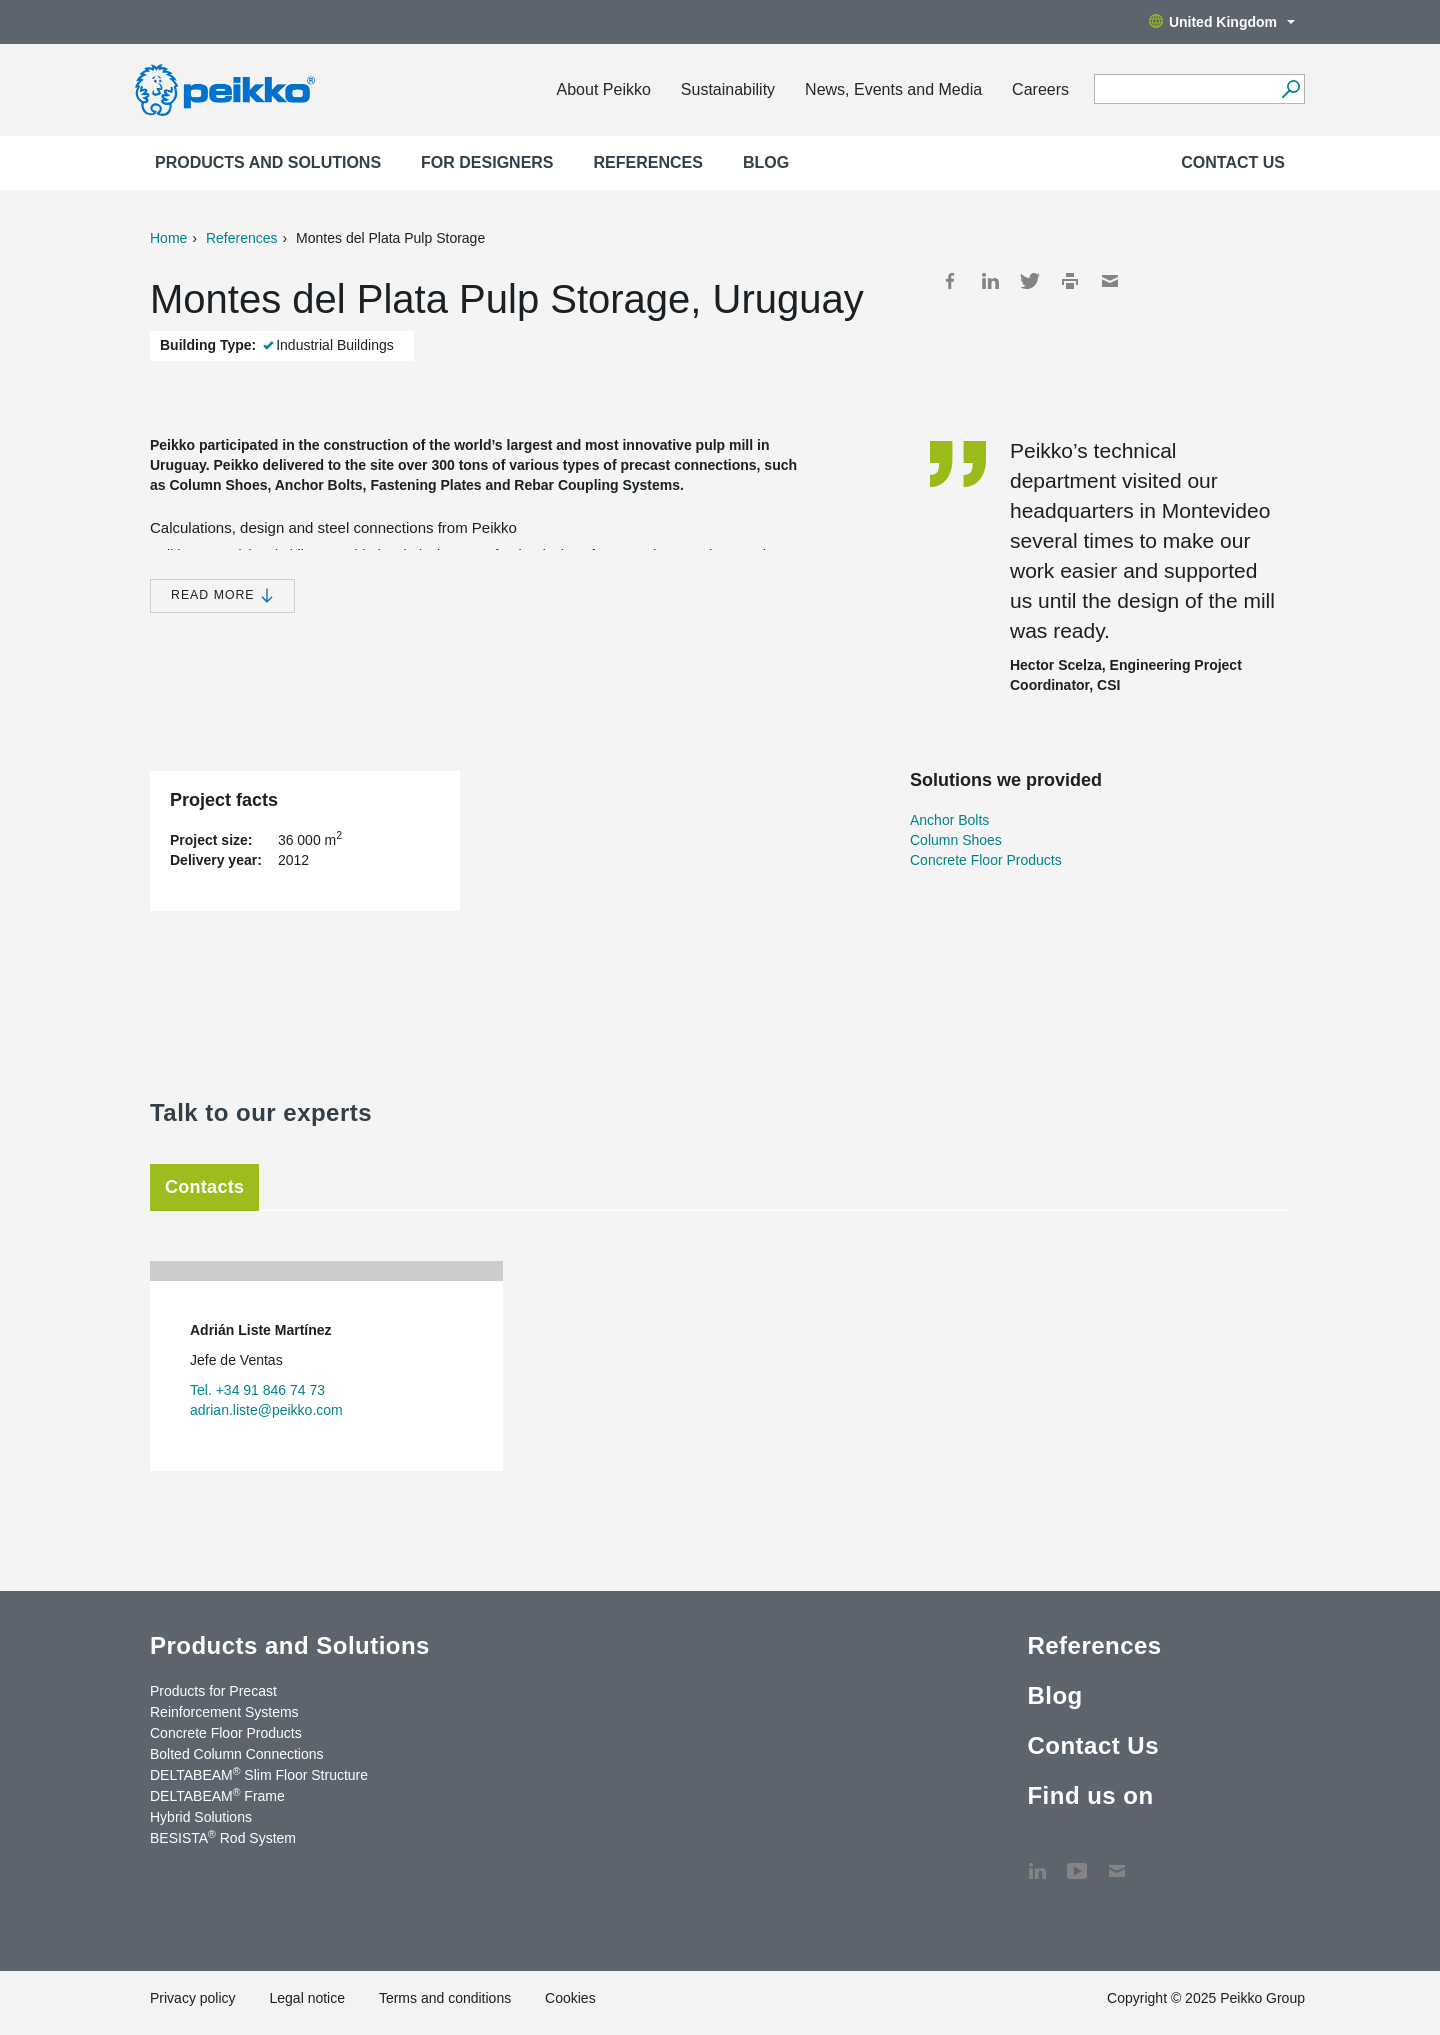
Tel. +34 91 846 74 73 (257, 1390)
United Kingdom (1222, 22)
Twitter (1030, 281)
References (648, 162)
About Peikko (604, 89)
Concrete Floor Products (986, 860)
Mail (1110, 281)
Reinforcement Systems (224, 1712)
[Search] (1290, 89)
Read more (222, 595)
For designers (487, 162)
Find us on (1090, 1795)
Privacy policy (193, 1998)
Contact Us (1233, 162)
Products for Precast (213, 1691)
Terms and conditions (445, 1998)
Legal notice (307, 1998)
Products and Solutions (268, 162)
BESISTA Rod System (223, 1837)
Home (168, 238)
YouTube (1077, 1861)
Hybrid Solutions (201, 1817)
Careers (1040, 89)
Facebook (950, 281)
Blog (766, 162)
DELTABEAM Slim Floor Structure (259, 1774)
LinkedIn (990, 281)
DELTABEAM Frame (217, 1795)
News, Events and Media (893, 89)
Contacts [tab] (204, 1187)
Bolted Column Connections (237, 1754)
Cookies (570, 1998)
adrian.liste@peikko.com (266, 1410)
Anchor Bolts (949, 820)
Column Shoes (956, 840)
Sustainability (728, 89)
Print (1070, 281)
